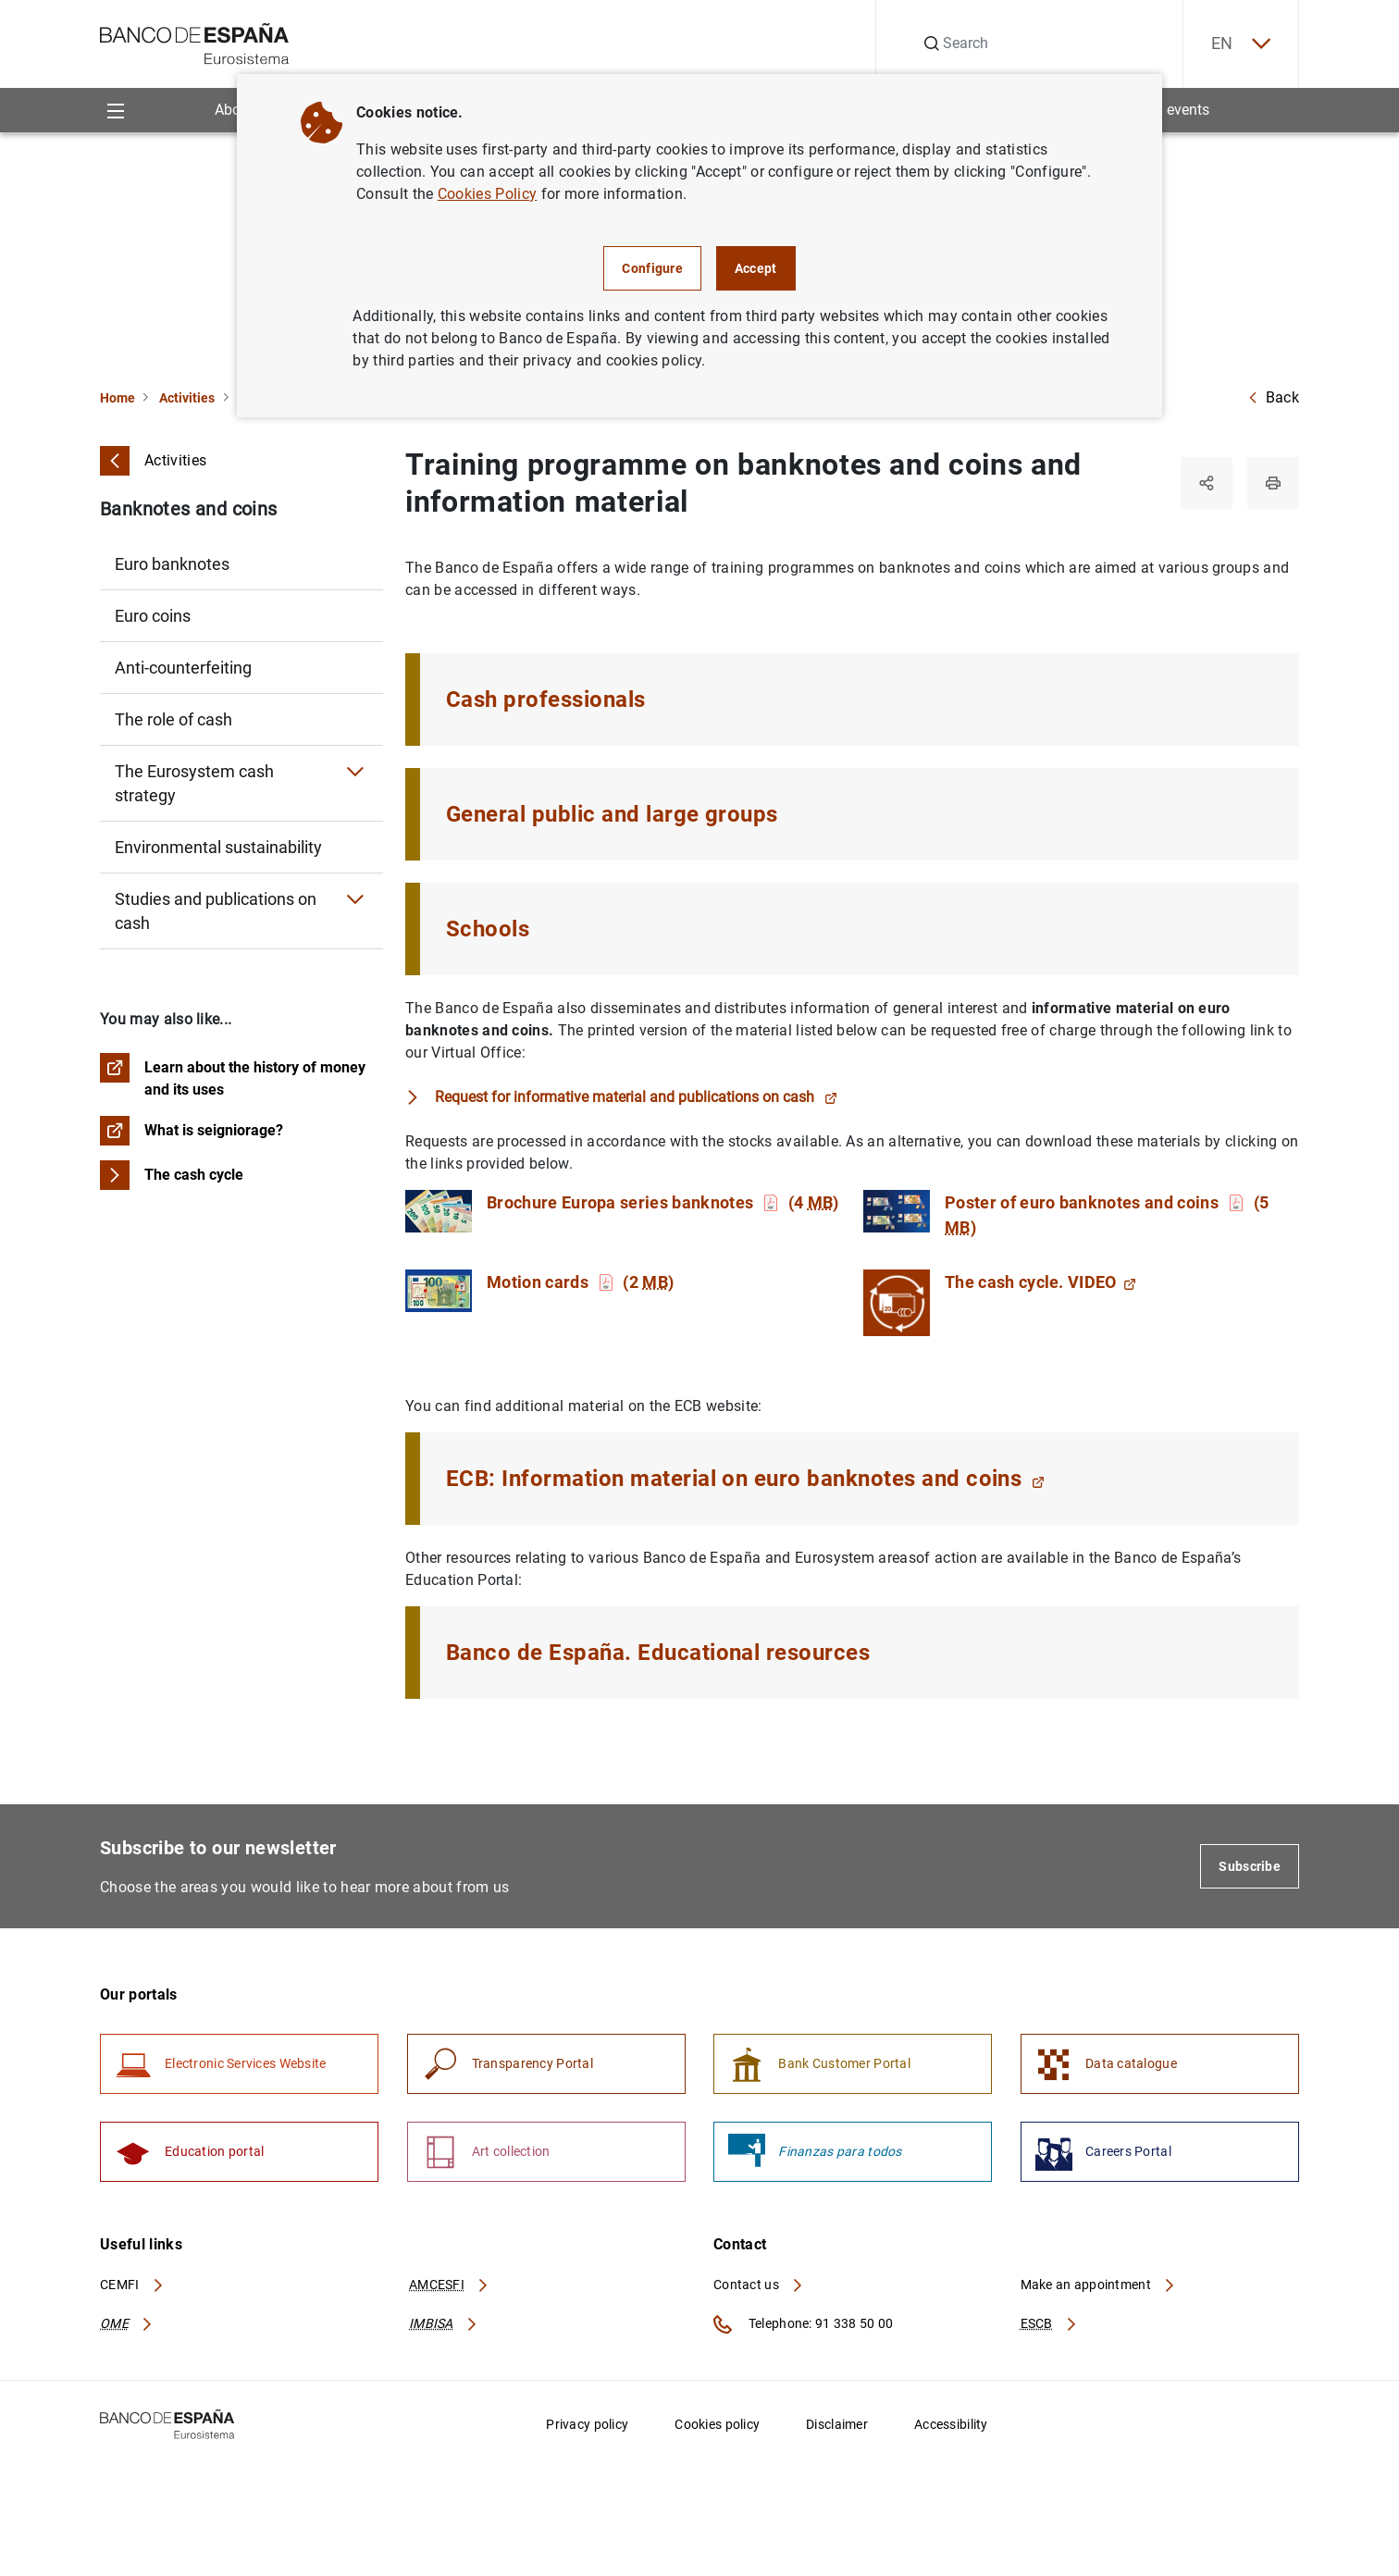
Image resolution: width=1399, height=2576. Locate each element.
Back (1273, 397)
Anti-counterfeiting (183, 667)
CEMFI (132, 2284)
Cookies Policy (487, 194)
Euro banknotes (172, 564)
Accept (756, 268)
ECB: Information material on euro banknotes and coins (745, 1479)
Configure (652, 268)
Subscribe (1250, 1866)
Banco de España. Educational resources (658, 1653)
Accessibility (951, 2424)
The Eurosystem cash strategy (194, 783)
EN (1240, 44)
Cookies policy (717, 2424)
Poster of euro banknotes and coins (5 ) (1107, 1215)
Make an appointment (1099, 2284)
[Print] (1273, 483)
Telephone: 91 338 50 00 (803, 2324)
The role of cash (173, 719)
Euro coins (153, 615)
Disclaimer (837, 2424)
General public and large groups (612, 814)
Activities (187, 397)
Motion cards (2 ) (580, 1282)
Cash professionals (546, 699)
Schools (487, 929)
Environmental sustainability (218, 847)
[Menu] (115, 109)
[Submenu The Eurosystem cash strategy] (355, 772)
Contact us (758, 2284)
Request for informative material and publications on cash (636, 1097)
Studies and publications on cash (215, 911)
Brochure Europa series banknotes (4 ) (663, 1202)
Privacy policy (587, 2424)
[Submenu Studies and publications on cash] (355, 899)
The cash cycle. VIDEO (1040, 1282)
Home (117, 397)
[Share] (1206, 483)
